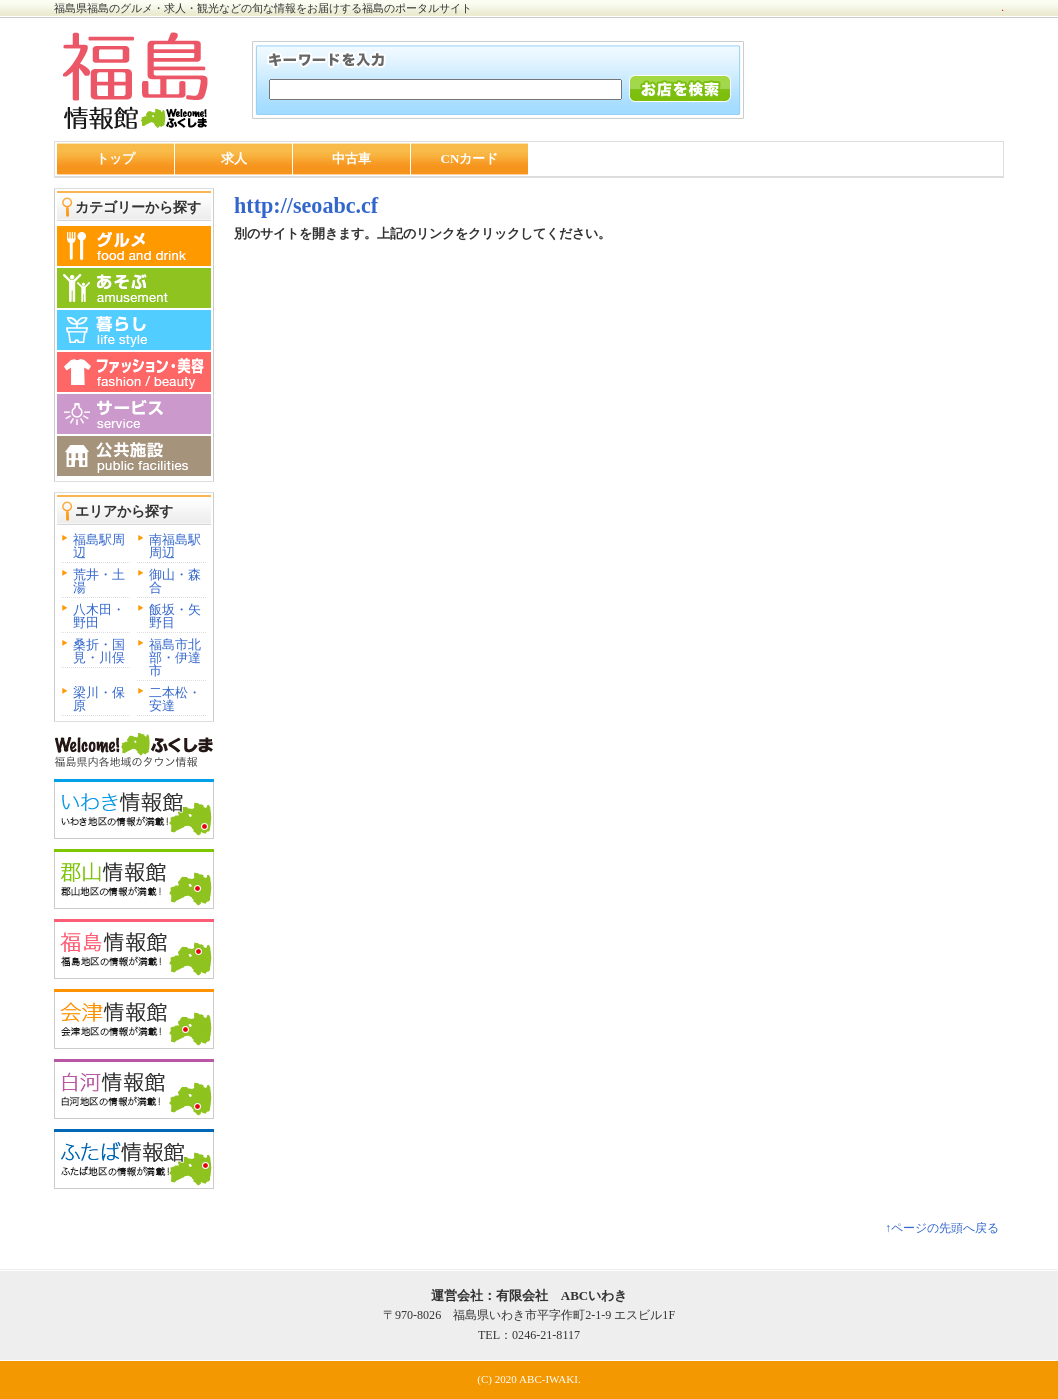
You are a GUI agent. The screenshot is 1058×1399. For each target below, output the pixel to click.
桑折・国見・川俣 (99, 651)
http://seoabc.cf (306, 205)
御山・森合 (175, 581)
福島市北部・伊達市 (175, 657)
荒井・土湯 (99, 581)
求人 (234, 158)
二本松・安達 (175, 699)
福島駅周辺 (99, 546)
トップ (115, 158)
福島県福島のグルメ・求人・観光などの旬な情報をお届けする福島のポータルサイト (263, 8)
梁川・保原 (99, 699)
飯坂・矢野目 (175, 616)
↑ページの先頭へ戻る (942, 1228)
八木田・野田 (99, 616)
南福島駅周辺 (175, 546)
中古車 (351, 158)
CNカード (470, 158)
